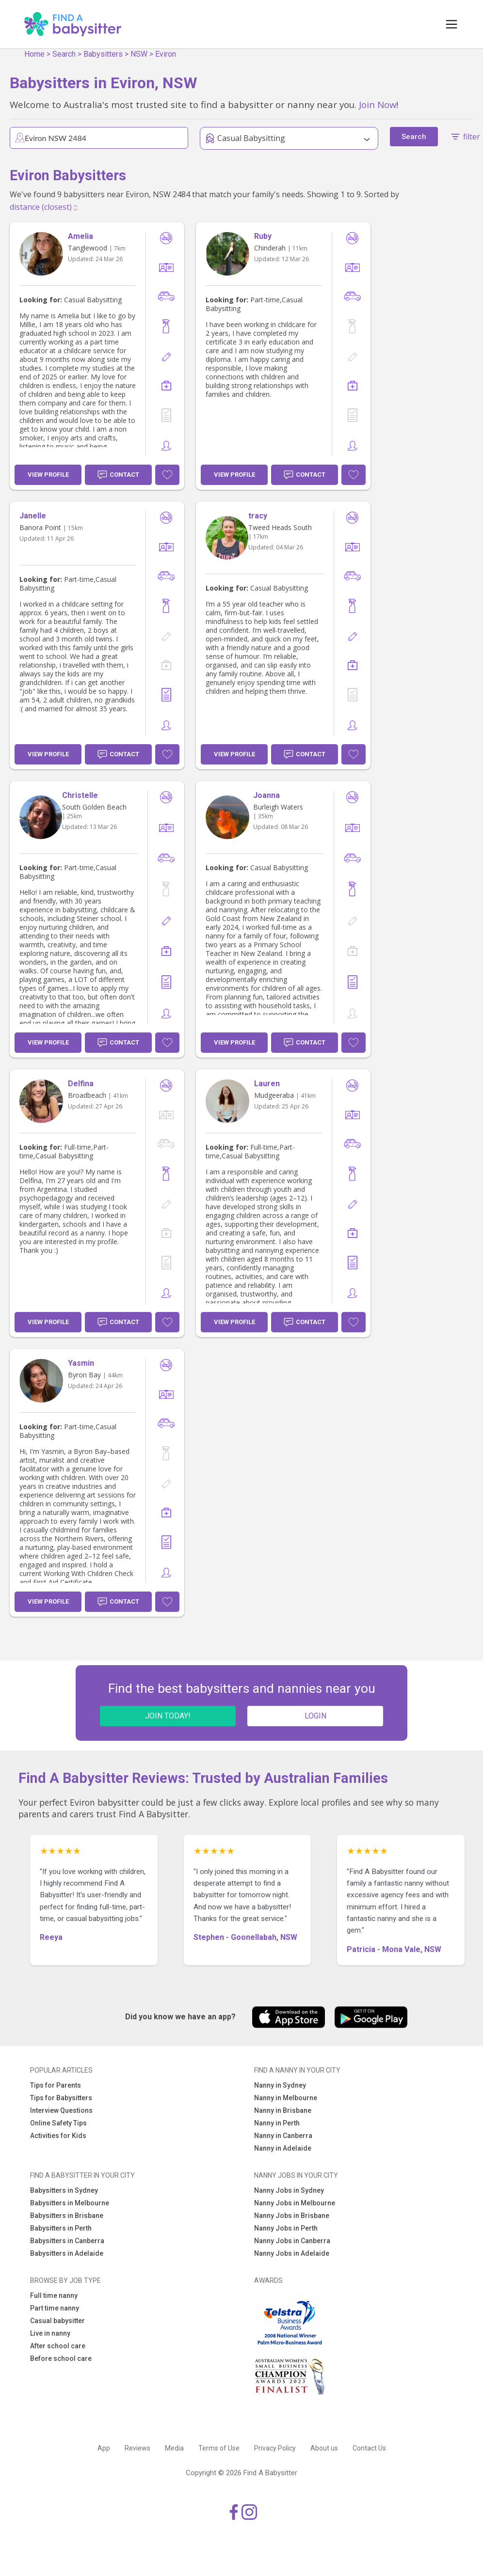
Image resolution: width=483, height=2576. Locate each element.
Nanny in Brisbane (282, 2110)
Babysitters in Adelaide (66, 2253)
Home (34, 54)
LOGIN (315, 1715)
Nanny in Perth (277, 2123)
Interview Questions (61, 2110)
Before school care (61, 2358)
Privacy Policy (275, 2448)
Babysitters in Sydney (64, 2190)
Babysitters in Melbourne (69, 2203)
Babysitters (103, 54)
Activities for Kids (58, 2135)
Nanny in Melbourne (285, 2098)
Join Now (377, 104)
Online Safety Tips (58, 2123)
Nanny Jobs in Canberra (292, 2241)
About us (324, 2448)
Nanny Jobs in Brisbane (291, 2215)
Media (174, 2448)
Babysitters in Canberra (67, 2241)
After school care (57, 2346)
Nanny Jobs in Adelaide (291, 2253)
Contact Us (369, 2448)
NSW (138, 54)
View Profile (48, 474)
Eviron (165, 54)
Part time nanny (54, 2308)
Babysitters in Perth (61, 2228)
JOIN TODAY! (168, 1715)
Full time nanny (54, 2295)
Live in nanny (50, 2333)
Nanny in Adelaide (282, 2148)
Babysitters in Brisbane (66, 2215)
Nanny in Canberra (283, 2135)
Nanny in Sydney (280, 2085)
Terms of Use (219, 2448)
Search (64, 54)
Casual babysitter (57, 2321)
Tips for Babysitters (61, 2098)
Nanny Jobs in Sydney (289, 2190)
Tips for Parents (55, 2085)
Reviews (137, 2448)
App (103, 2448)
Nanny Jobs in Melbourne (294, 2203)
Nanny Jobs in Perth (286, 2228)
